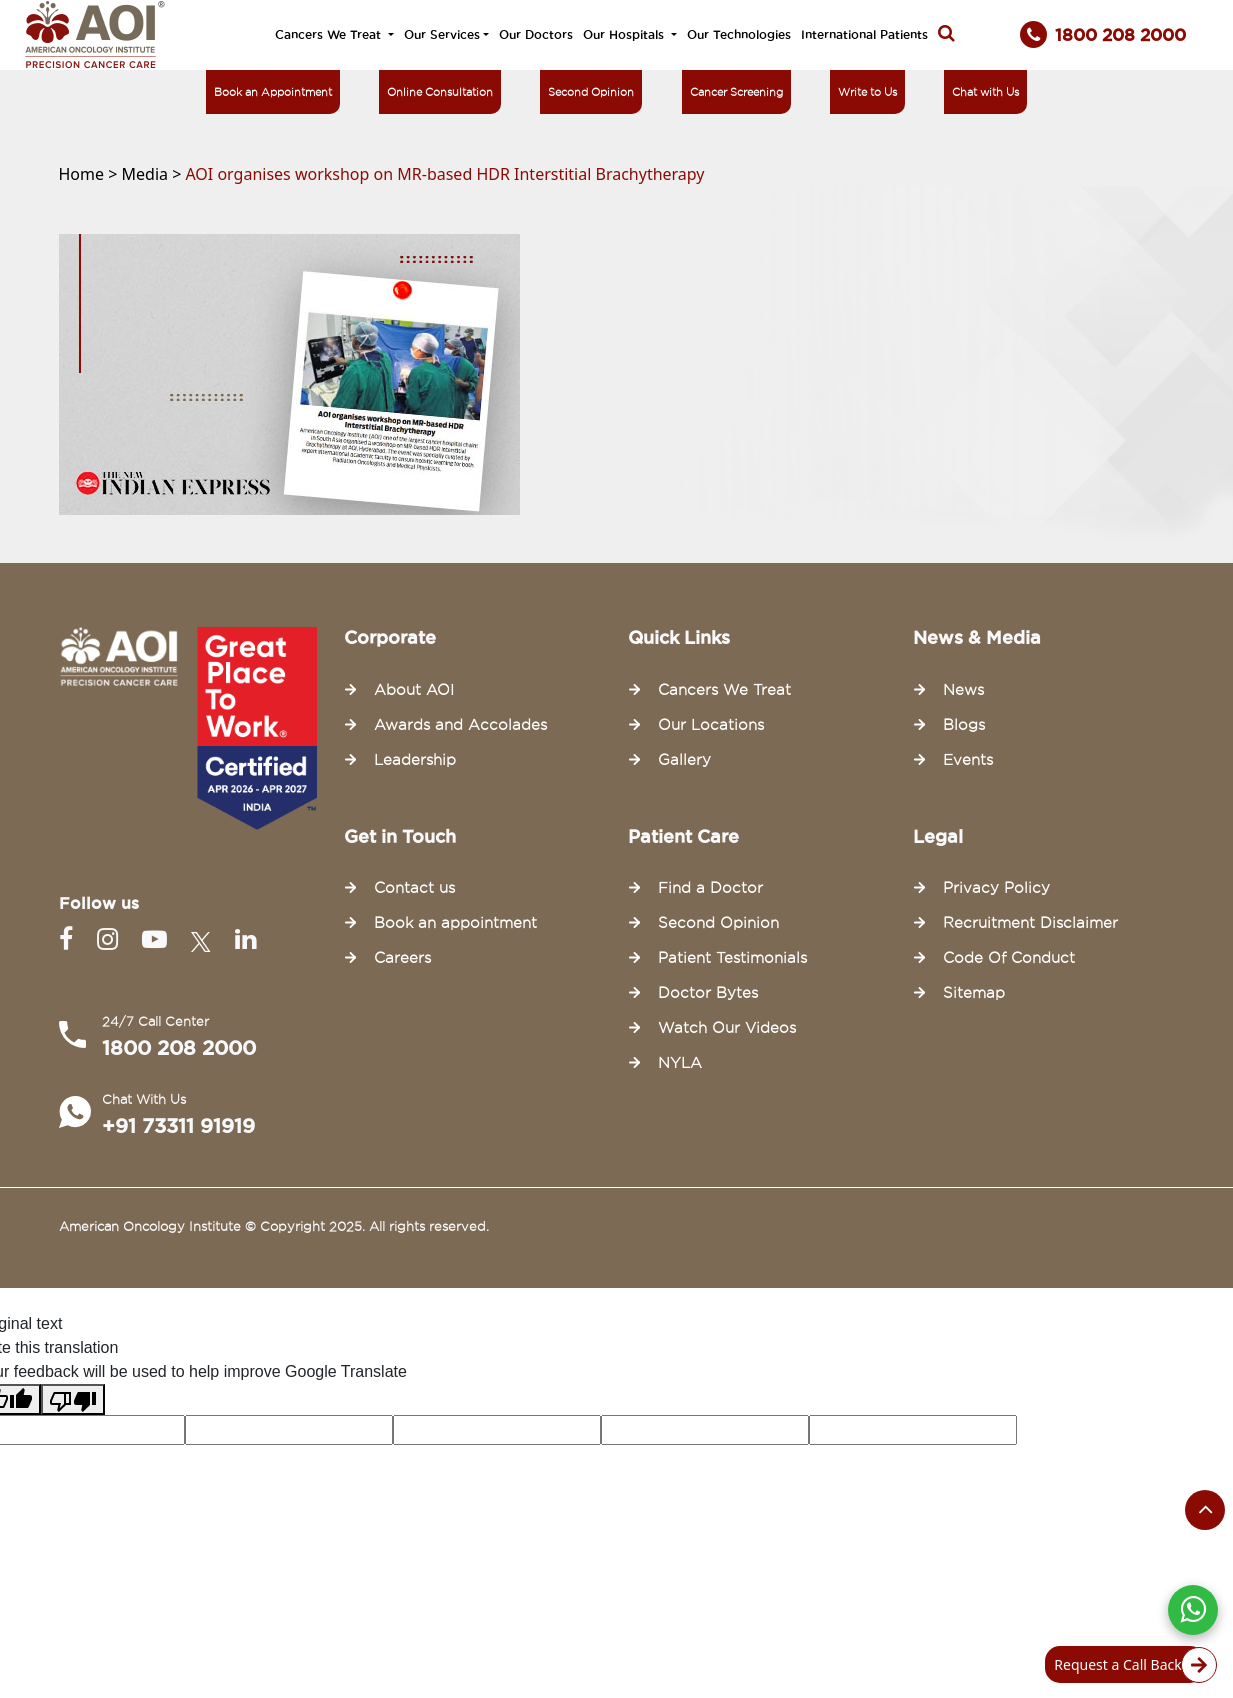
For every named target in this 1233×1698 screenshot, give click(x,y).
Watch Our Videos (727, 1028)
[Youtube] (158, 939)
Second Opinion (591, 92)
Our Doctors (536, 34)
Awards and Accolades (460, 725)
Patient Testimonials (732, 958)
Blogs (964, 725)
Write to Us (867, 92)
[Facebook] (70, 939)
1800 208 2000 (179, 1048)
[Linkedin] (245, 939)
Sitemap (974, 993)
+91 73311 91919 (178, 1126)
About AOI (414, 690)
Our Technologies (739, 34)
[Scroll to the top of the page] (1205, 1510)
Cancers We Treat (330, 34)
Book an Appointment (273, 92)
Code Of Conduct (1009, 958)
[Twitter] (205, 939)
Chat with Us (985, 92)
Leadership (415, 760)
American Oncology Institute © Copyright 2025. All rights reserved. (274, 1226)
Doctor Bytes (708, 993)
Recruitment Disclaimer (1030, 923)
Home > (90, 174)
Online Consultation (440, 92)
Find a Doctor (710, 888)
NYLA (680, 1063)
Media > (154, 174)
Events (968, 760)
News (963, 690)
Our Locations (711, 725)
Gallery (684, 760)
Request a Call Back (1129, 1665)
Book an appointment (455, 923)
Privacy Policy (996, 888)
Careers (402, 958)
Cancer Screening (736, 92)
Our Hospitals (625, 34)
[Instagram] (111, 939)
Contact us (414, 888)
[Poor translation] (73, 1399)
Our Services (442, 34)
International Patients (864, 34)
